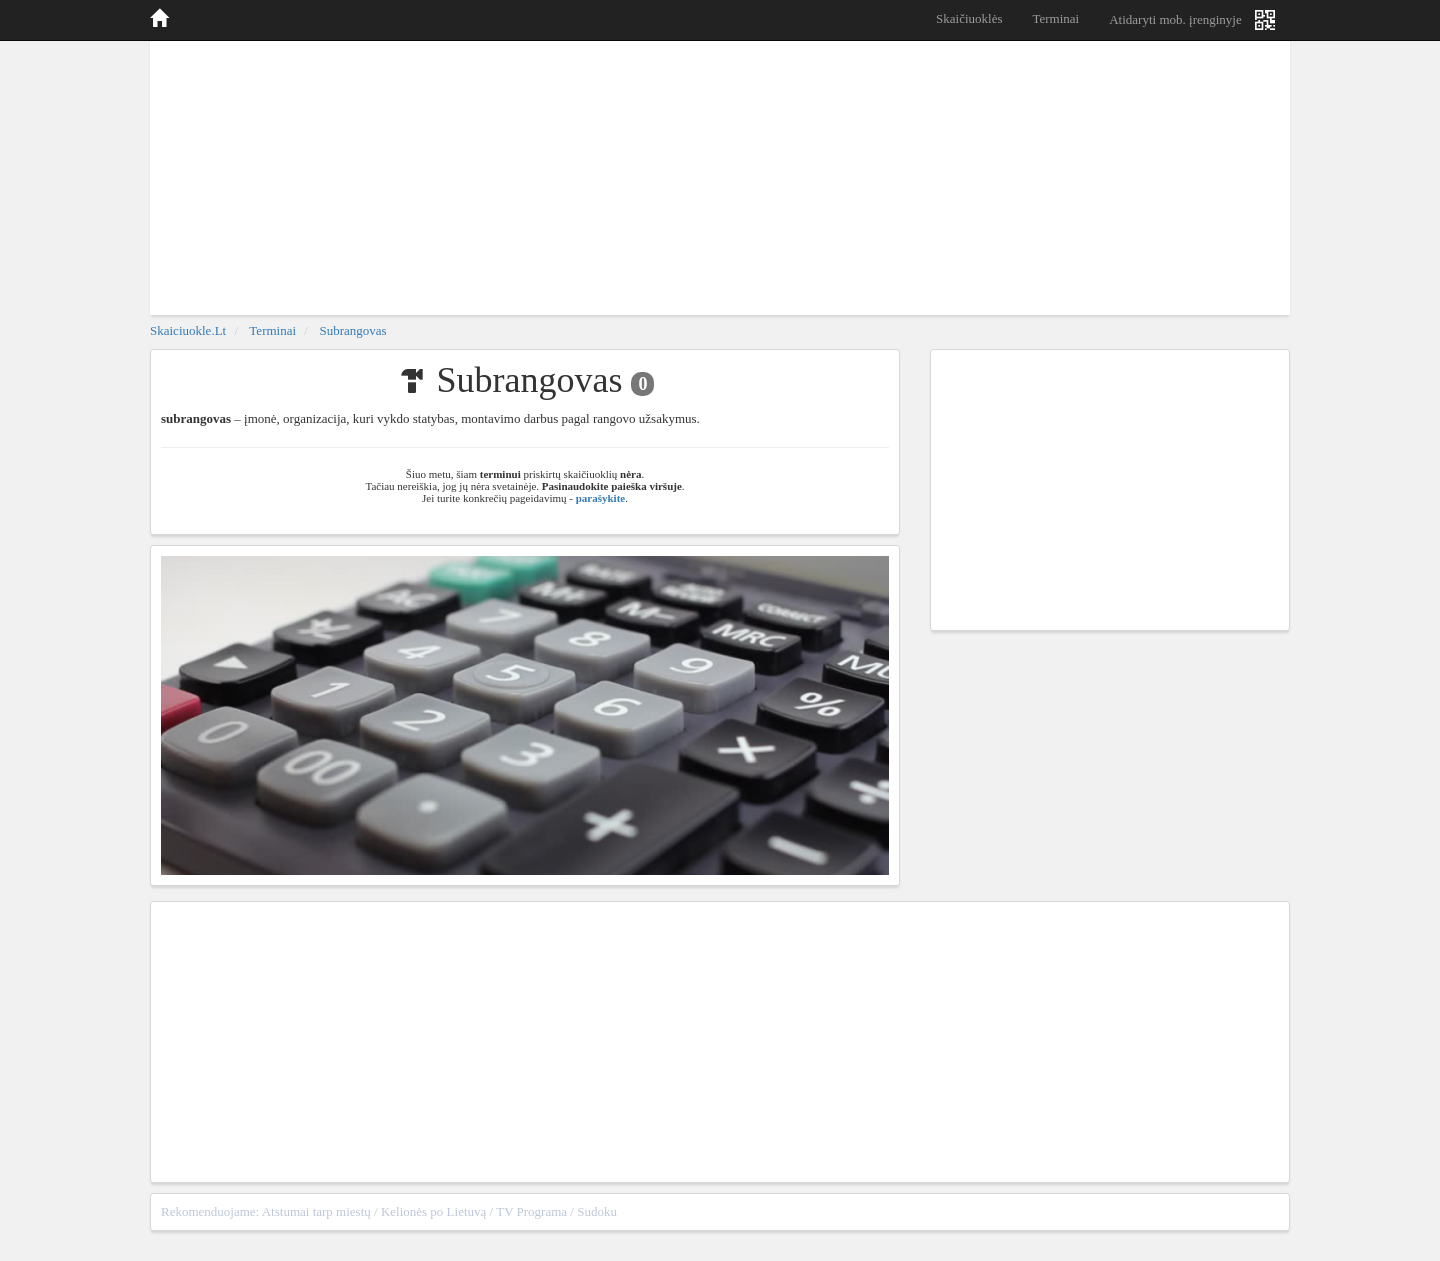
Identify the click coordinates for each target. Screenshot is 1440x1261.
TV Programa (531, 1211)
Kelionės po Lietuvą (433, 1211)
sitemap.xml (1247, 1211)
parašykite (601, 498)
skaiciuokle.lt (188, 330)
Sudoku (597, 1211)
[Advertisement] (720, 175)
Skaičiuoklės (969, 18)
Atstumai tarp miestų (316, 1211)
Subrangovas (352, 330)
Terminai (1055, 18)
